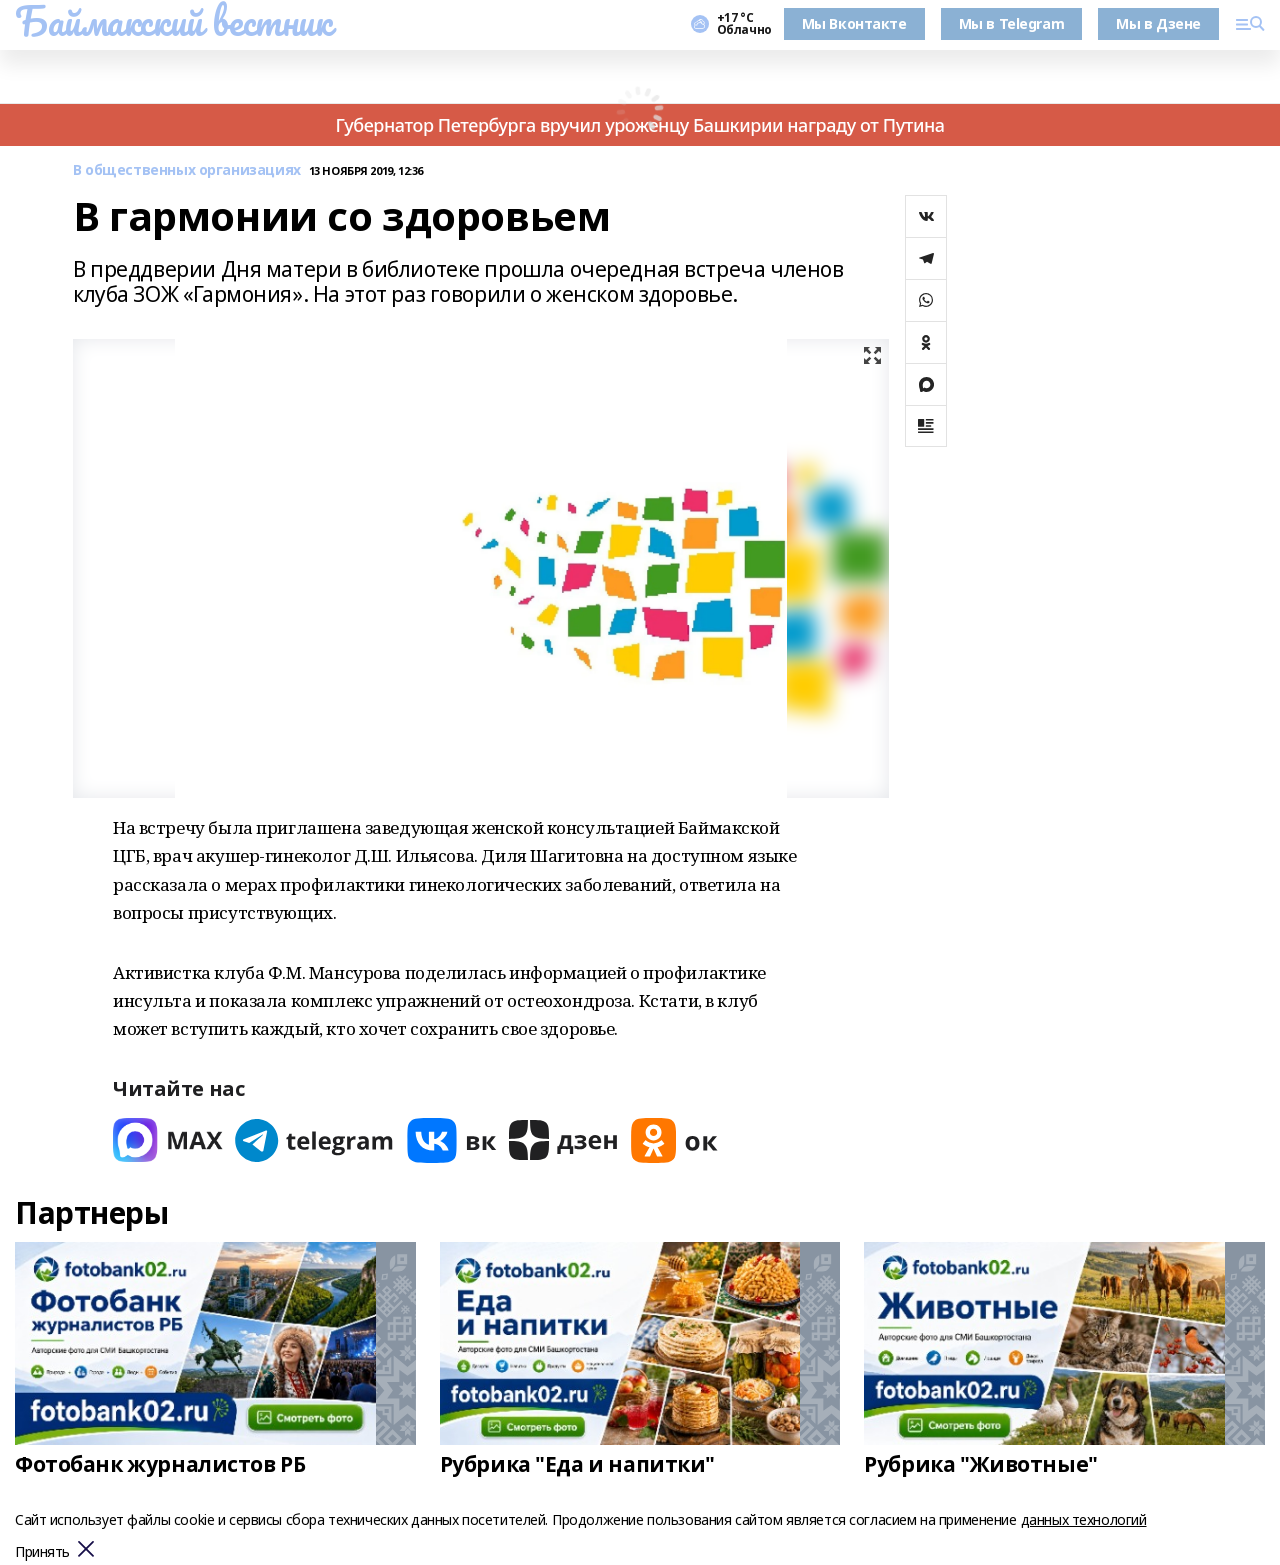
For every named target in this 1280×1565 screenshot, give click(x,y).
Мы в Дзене (1158, 23)
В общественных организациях (187, 170)
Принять (42, 1552)
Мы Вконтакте (854, 23)
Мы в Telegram (1012, 23)
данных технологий (1084, 1519)
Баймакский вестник (173, 21)
